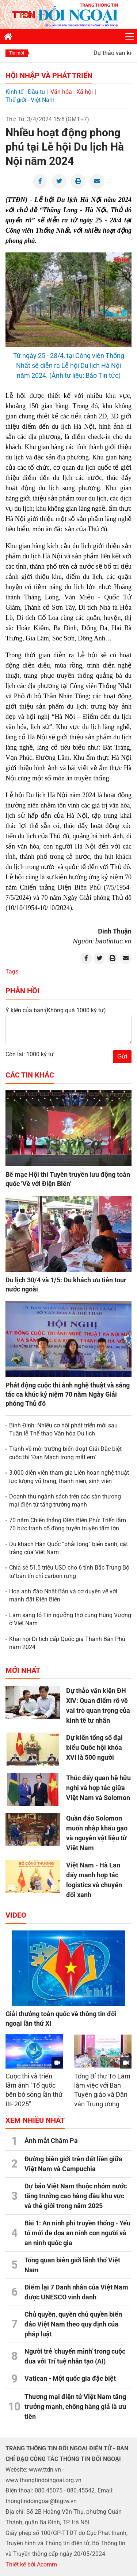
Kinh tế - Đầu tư (25, 91)
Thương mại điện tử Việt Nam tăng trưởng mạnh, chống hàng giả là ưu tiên (75, 2406)
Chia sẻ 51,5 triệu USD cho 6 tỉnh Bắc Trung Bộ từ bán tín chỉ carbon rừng (69, 1571)
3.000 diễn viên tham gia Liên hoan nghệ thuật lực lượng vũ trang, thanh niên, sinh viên (69, 1476)
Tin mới (16, 53)
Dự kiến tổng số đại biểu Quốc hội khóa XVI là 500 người (94, 1747)
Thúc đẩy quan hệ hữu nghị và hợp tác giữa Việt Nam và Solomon (98, 1787)
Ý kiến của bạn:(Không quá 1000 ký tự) (55, 1010)
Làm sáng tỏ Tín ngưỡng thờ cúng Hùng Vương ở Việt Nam (70, 1619)
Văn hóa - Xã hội (71, 91)
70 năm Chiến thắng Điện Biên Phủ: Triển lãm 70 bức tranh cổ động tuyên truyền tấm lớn (67, 1524)
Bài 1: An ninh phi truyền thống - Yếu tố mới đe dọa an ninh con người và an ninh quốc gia (77, 2233)
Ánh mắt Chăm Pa (51, 2140)
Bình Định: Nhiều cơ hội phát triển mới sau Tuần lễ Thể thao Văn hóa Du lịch (63, 1429)
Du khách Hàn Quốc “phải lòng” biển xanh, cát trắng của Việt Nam (68, 1548)
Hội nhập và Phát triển (48, 75)
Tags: (12, 971)
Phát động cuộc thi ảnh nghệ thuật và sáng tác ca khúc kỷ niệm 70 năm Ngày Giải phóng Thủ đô (67, 1394)
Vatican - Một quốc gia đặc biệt (70, 2378)
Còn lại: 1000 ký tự (29, 1054)
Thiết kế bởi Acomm (31, 2564)
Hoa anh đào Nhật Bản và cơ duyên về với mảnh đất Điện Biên (63, 1595)
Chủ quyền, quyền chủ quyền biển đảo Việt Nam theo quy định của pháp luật (73, 2324)
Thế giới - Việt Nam (29, 99)
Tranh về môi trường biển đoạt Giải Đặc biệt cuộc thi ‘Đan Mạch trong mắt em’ (65, 1452)
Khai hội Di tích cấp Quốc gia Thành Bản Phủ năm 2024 (67, 1643)
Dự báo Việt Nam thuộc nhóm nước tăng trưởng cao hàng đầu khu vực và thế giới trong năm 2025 (75, 2196)
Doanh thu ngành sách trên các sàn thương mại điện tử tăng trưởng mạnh (65, 1500)
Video (15, 1915)
